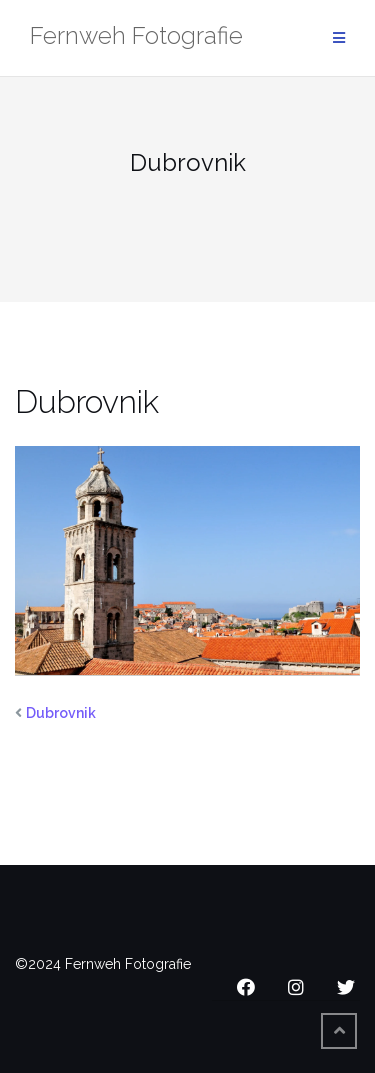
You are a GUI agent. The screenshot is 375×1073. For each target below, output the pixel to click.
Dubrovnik (61, 713)
